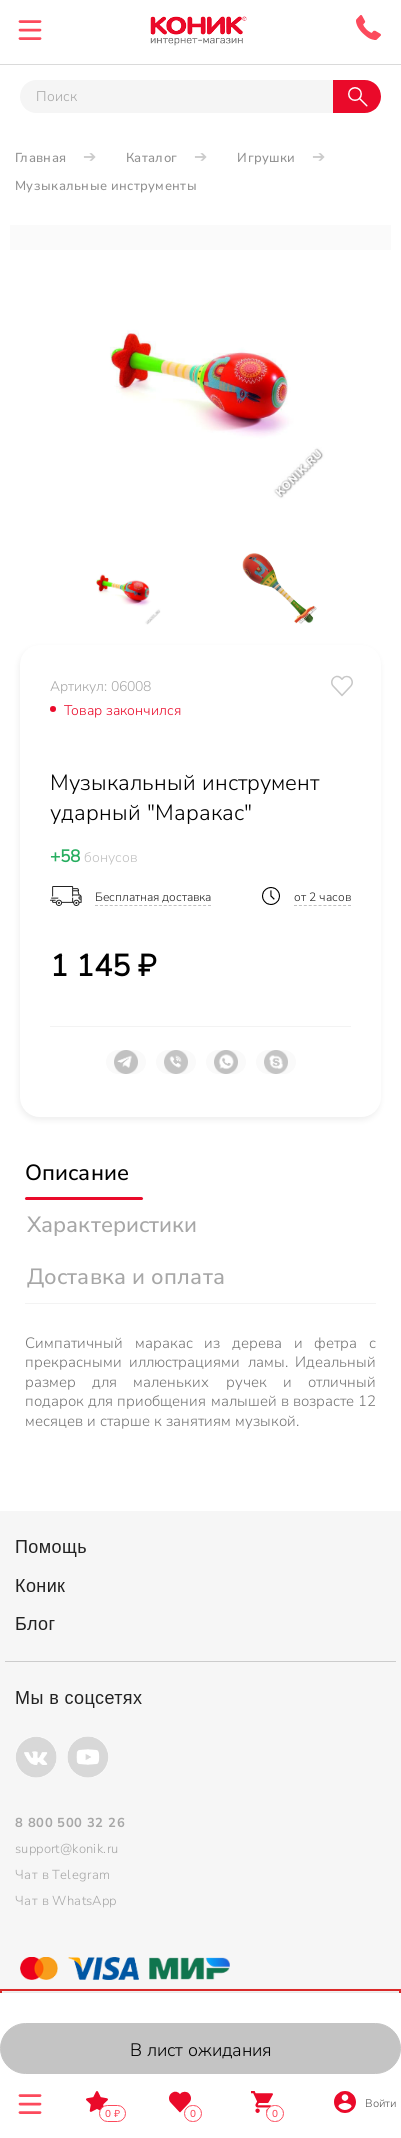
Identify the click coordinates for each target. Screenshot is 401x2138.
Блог (35, 1624)
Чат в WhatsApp (66, 1901)
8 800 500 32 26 (368, 27)
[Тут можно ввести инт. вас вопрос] (176, 96)
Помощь (51, 1547)
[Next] (346, 587)
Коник (40, 1586)
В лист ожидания (201, 2050)
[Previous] (55, 587)
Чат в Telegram (63, 1875)
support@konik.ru (66, 1849)
